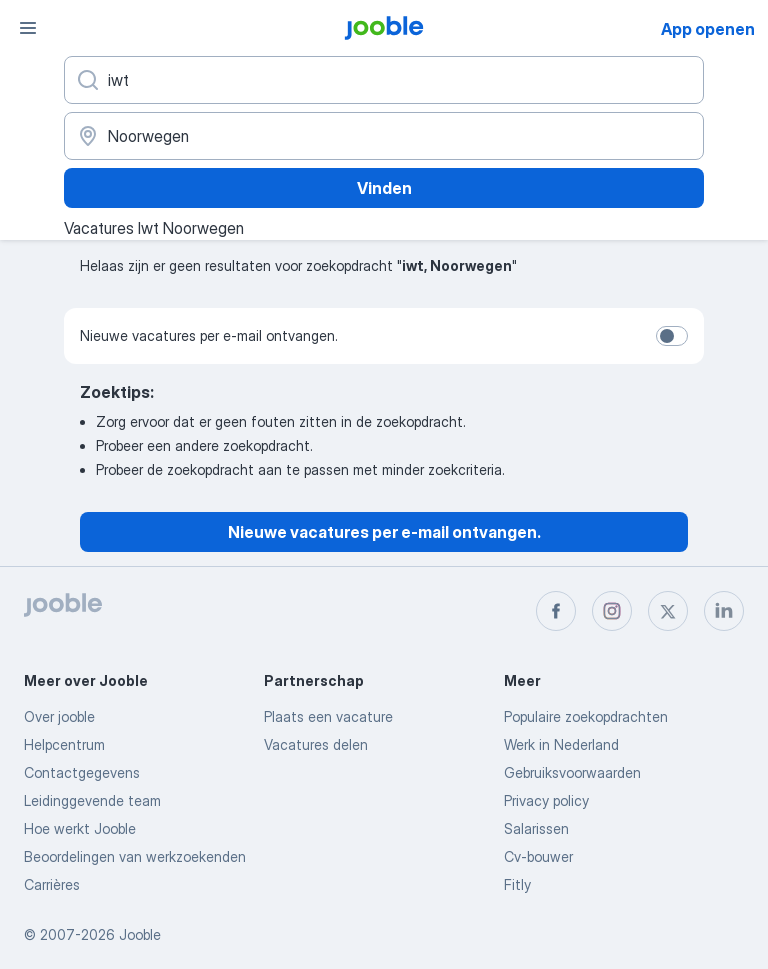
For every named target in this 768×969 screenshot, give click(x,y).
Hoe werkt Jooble (80, 828)
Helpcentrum (64, 744)
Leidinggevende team (92, 800)
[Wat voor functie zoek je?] (384, 80)
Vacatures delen (316, 744)
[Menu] (28, 28)
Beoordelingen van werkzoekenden (135, 856)
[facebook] (556, 611)
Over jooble (59, 716)
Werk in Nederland (561, 744)
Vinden (384, 188)
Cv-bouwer (538, 856)
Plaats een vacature (328, 716)
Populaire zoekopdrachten (586, 716)
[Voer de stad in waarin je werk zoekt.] (384, 136)
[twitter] (668, 611)
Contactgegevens (82, 772)
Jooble (140, 934)
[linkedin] (724, 611)
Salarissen (536, 828)
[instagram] (612, 611)
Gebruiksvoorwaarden (572, 772)
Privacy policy (546, 800)
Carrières (52, 884)
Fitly (517, 884)
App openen (708, 29)
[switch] (672, 336)
